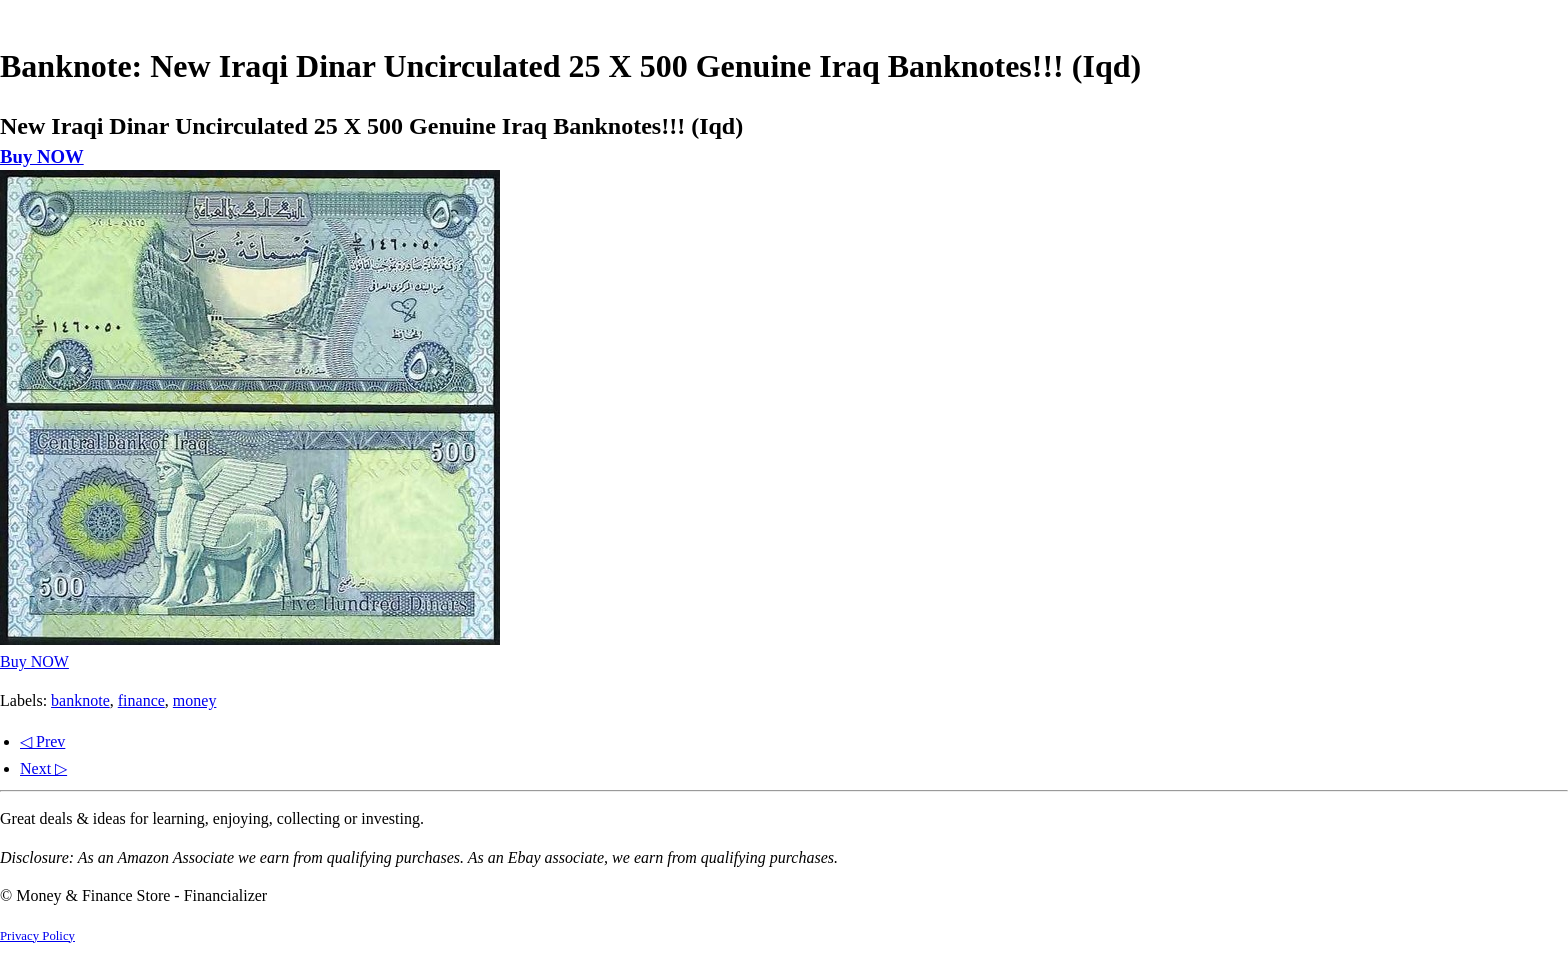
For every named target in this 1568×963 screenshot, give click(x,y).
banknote (80, 700)
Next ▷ (43, 768)
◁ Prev (42, 741)
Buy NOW (42, 156)
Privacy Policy (37, 936)
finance (141, 700)
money (195, 700)
